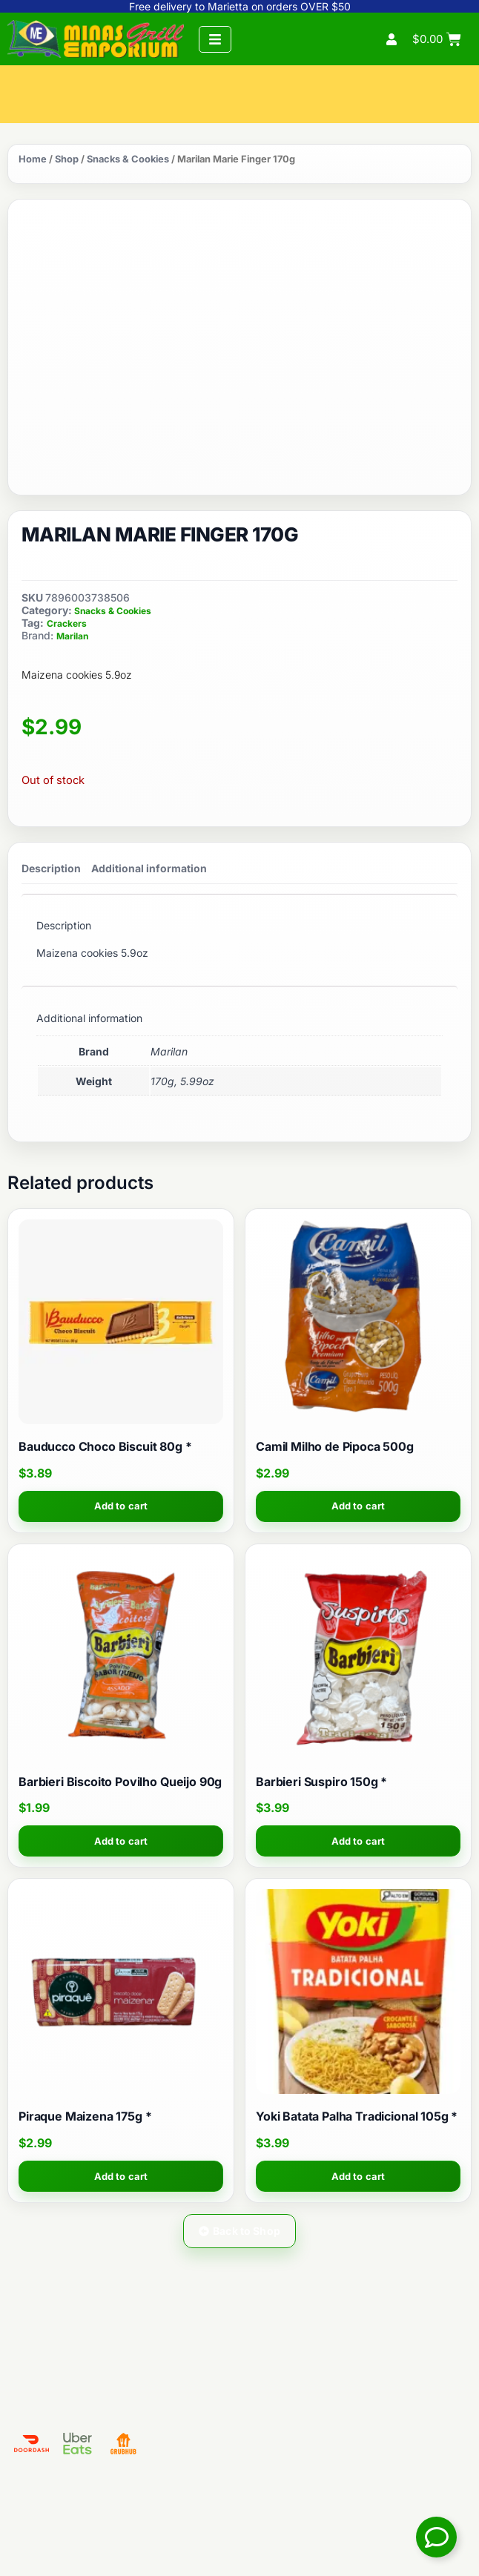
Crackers (67, 623)
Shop (67, 159)
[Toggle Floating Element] (436, 2537)
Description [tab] (51, 868)
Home (33, 159)
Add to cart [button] (121, 1506)
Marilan (72, 636)
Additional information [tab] (149, 868)
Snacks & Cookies (128, 159)
